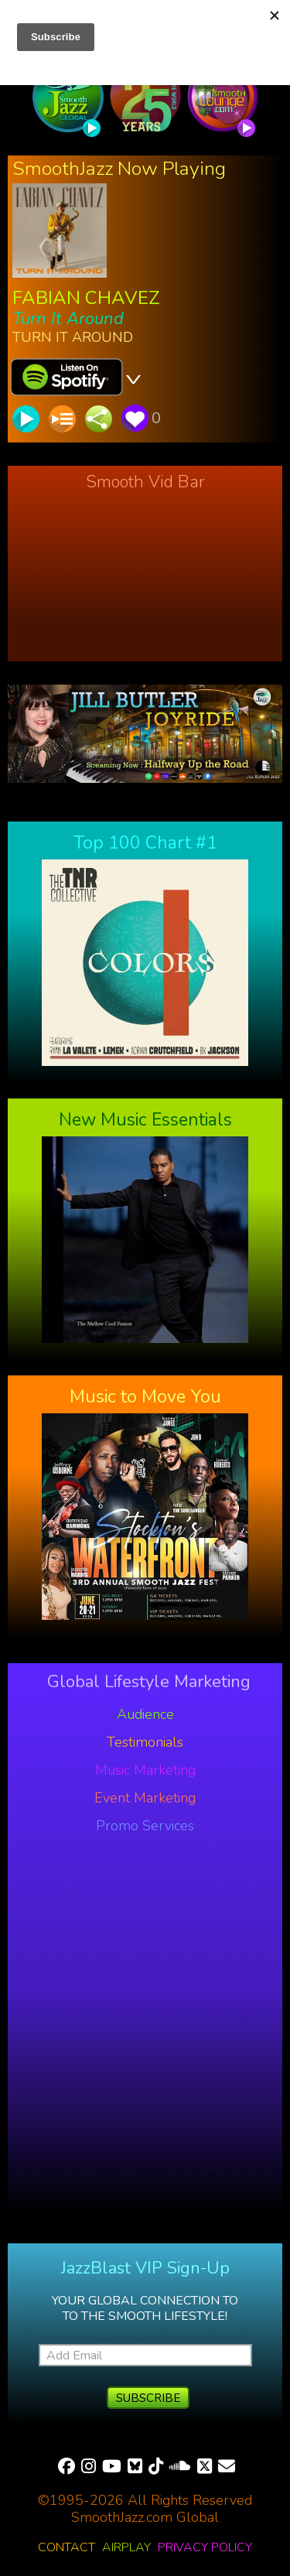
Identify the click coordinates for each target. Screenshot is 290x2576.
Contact (66, 2547)
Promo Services (145, 1825)
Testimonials (145, 1742)
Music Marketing (145, 1770)
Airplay (126, 2547)
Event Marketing (145, 1798)
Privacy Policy (205, 2547)
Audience (145, 1714)
